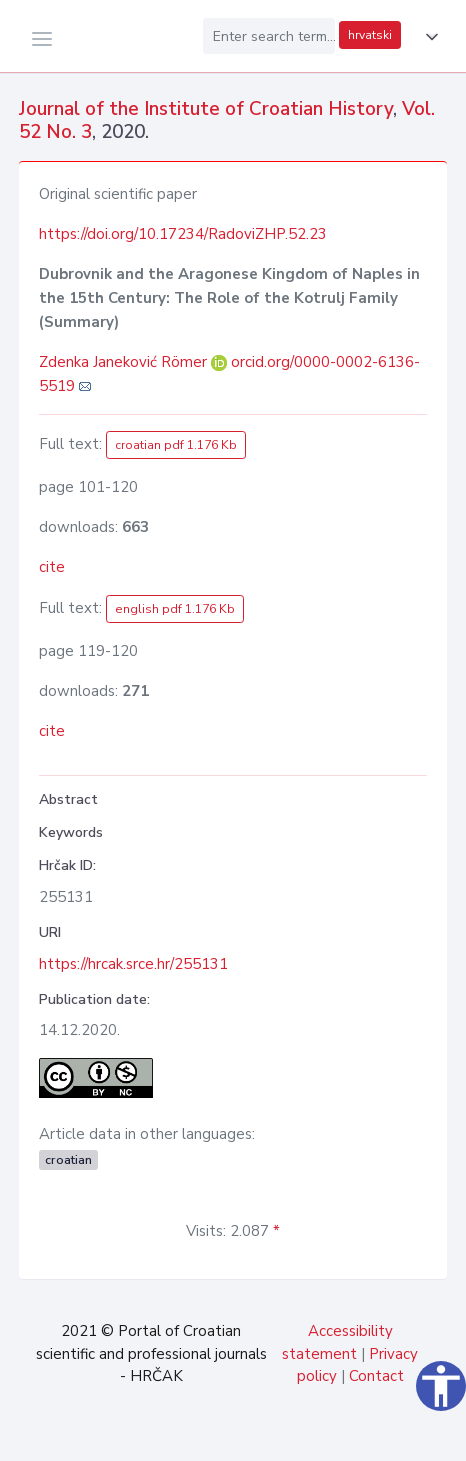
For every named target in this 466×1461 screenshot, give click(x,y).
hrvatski (370, 35)
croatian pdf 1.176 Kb (176, 445)
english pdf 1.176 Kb (175, 609)
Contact (376, 1376)
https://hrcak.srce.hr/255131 (133, 964)
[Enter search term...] (269, 36)
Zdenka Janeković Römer (125, 362)
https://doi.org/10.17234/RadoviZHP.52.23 (183, 234)
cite (52, 567)
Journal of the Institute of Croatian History (206, 109)
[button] (428, 37)
